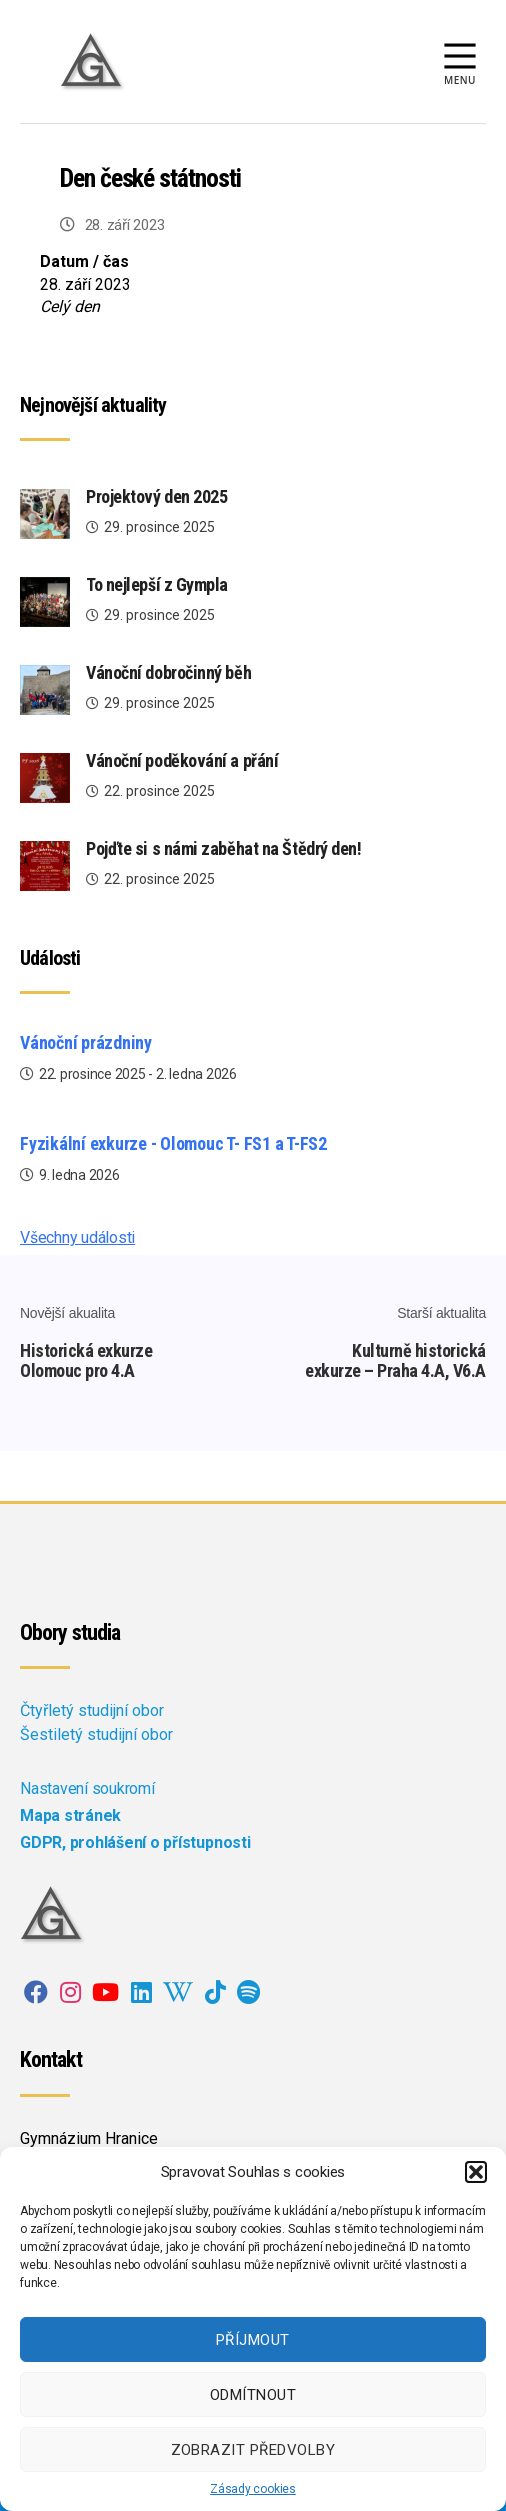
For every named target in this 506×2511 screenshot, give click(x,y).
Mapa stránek (70, 1815)
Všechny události (77, 1237)
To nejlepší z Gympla (157, 584)
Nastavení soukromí (87, 1788)
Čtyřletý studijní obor (92, 1710)
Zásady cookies (253, 2489)
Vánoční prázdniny (86, 1042)
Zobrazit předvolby (253, 2450)
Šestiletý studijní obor (96, 1734)
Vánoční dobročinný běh (168, 672)
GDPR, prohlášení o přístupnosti (135, 1842)
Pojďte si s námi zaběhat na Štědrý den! (223, 848)
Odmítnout (253, 2395)
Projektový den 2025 (156, 496)
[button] (476, 2172)
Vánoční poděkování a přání (182, 760)
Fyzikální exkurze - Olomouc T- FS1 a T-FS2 (173, 1143)
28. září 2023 (125, 225)
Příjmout (253, 2340)
